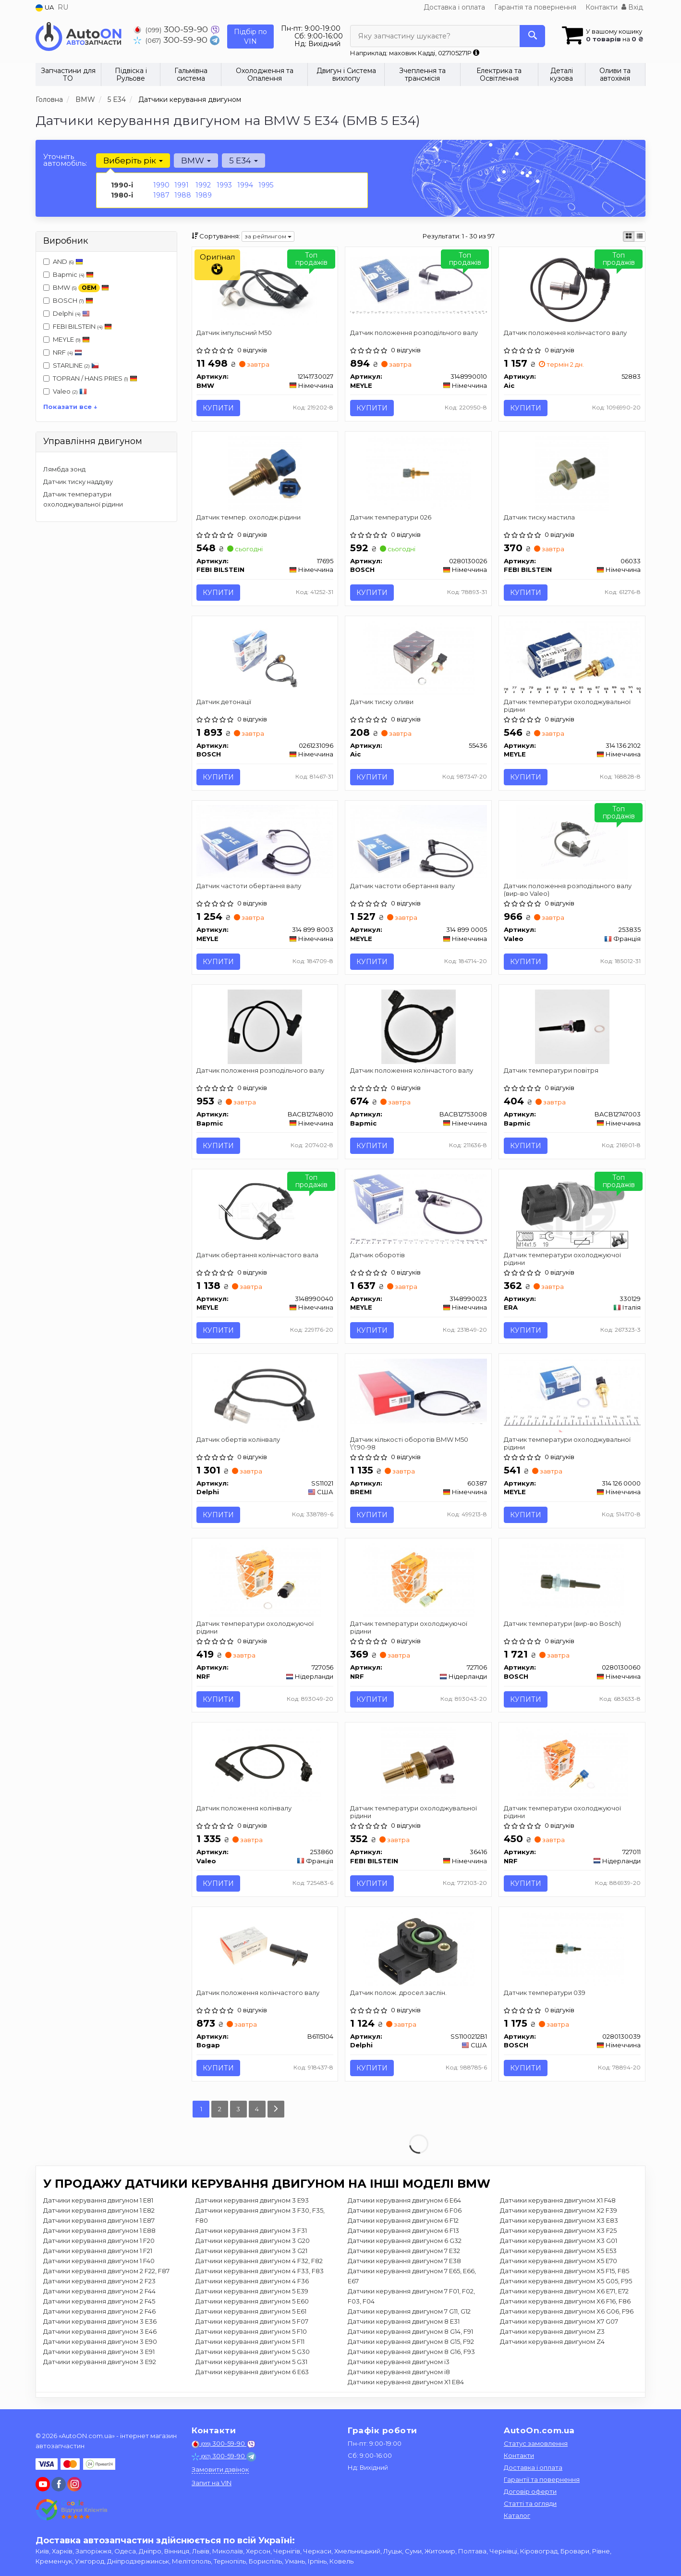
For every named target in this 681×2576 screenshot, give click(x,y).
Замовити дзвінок (220, 2469)
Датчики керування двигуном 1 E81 (98, 2202)
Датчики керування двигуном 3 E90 (100, 2343)
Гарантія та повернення (535, 7)
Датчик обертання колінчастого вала (258, 1256)
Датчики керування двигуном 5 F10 (251, 2333)
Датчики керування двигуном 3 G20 (252, 2242)
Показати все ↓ (70, 406)
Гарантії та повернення (542, 2479)
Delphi (66, 313)
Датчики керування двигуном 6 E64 (404, 2202)
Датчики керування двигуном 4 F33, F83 (259, 2273)
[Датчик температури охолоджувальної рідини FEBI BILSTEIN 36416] (418, 1765)
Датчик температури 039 (544, 1994)
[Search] (532, 36)
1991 (181, 185)
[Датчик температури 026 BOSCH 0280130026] (418, 473)
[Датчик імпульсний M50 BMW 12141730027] (264, 288)
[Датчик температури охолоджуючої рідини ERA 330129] (572, 1211)
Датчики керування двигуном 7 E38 (404, 2262)
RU (63, 7)
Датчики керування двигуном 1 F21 (97, 2252)
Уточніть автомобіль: (65, 160)
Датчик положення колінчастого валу (565, 332)
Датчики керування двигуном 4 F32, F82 (259, 2262)
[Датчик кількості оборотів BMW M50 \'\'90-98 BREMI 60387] (418, 1392)
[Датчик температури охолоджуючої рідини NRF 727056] (264, 1581)
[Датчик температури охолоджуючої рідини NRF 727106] (418, 1581)
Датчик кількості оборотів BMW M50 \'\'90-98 (409, 1444)
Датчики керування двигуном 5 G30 (252, 2353)
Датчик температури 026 (390, 517)
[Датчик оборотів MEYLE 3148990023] (418, 1209)
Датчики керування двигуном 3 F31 (251, 2232)
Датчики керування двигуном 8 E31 (404, 2323)
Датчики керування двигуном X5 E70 (558, 2262)
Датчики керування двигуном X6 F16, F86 (565, 2303)
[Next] (276, 2111)
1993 (224, 185)
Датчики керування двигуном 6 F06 (405, 2212)
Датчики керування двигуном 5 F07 (251, 2323)
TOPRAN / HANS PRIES (90, 378)
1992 (203, 185)
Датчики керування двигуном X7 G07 (559, 2323)
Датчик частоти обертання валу (249, 887)
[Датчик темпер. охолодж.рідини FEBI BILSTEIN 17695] (265, 473)
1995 (265, 185)
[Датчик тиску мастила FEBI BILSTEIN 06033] (572, 473)
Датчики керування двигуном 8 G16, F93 (411, 2353)
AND (63, 261)
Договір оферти (530, 2491)
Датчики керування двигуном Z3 (552, 2333)
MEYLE (66, 339)
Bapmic (73, 274)
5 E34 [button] (243, 160)
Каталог (517, 2515)
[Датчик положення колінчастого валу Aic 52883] (572, 288)
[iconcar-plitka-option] (628, 236)
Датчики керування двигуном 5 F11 (249, 2343)
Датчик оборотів (377, 1256)
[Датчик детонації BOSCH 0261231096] (264, 657)
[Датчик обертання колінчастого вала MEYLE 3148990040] (264, 1211)
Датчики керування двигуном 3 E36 (100, 2323)
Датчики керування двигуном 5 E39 (251, 2293)
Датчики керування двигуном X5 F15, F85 (564, 2273)
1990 (161, 185)
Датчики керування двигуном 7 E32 (404, 2252)
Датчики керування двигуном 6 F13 (403, 2232)
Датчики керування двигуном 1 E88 (99, 2232)
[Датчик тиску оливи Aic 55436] (418, 657)
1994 (245, 185)
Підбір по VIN (250, 36)
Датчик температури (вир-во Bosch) (562, 1625)
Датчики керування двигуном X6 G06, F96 (566, 2313)
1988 (182, 195)
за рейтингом (268, 236)
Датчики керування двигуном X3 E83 (559, 2222)
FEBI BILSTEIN (82, 326)
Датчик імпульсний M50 (234, 332)
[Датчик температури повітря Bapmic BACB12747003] (572, 1027)
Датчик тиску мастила (539, 517)
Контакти (601, 7)
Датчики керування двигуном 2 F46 (99, 2313)
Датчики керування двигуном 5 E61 (250, 2313)
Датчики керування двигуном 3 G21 (251, 2252)
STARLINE (71, 365)
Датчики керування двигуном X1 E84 (406, 2384)
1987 (161, 195)
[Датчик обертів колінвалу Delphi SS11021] (265, 1396)
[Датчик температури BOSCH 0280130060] (572, 1581)
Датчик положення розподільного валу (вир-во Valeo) (568, 890)
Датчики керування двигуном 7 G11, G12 (409, 2313)
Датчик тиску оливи (381, 702)
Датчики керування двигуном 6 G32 (405, 2242)
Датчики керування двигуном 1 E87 (99, 2222)
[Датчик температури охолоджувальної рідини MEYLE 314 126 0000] (572, 1395)
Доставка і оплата (454, 7)
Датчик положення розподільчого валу (414, 332)
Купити (218, 408)
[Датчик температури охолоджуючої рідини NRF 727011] (572, 1765)
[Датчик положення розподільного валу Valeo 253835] (572, 842)
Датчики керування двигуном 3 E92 (99, 2363)
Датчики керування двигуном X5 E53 (558, 2252)
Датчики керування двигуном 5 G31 (251, 2363)
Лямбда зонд (64, 469)
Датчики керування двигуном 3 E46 (100, 2333)
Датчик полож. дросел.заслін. (398, 1994)
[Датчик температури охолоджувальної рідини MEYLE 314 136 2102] (572, 656)
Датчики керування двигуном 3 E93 (252, 2202)
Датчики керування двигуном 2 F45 (99, 2303)
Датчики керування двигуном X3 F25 (558, 2232)
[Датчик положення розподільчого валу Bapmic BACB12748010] (265, 1027)
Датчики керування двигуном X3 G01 (558, 2242)
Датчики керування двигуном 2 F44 (99, 2293)
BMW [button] (196, 160)
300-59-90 (172, 29)
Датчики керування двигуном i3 (399, 2363)
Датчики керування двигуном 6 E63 (252, 2374)
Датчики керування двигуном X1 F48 (558, 2202)
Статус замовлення (536, 2443)
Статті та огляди (530, 2503)
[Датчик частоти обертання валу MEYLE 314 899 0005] (418, 841)
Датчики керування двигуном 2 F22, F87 (106, 2273)
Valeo (70, 391)
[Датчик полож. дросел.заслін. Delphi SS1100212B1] (419, 1950)
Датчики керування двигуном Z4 (552, 2343)
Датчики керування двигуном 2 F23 (99, 2283)
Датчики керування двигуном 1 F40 (99, 2262)
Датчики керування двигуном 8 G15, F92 (411, 2343)
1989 (203, 195)
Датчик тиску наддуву (78, 481)
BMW (76, 288)
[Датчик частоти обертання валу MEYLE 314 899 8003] (265, 841)
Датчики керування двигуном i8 (399, 2374)
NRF (62, 352)
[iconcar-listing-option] (639, 236)
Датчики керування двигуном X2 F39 (558, 2212)
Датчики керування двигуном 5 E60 (252, 2303)
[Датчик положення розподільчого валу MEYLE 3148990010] (418, 284)
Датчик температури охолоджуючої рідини (562, 1259)
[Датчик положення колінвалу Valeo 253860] (265, 1765)
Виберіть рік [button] (133, 160)
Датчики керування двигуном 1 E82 (99, 2212)
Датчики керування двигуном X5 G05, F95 (566, 2283)
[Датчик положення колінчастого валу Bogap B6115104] (264, 1950)
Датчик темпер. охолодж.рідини (249, 517)
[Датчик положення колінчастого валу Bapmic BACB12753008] (418, 1027)
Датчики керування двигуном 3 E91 (99, 2353)
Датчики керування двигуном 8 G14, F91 (410, 2333)
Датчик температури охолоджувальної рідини (567, 705)
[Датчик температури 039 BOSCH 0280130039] (572, 1950)
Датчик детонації (224, 702)
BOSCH (73, 300)
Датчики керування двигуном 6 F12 (403, 2222)
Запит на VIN (211, 2483)
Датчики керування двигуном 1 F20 (99, 2242)
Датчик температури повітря (551, 1071)
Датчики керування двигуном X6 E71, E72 (564, 2293)
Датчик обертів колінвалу (238, 1440)
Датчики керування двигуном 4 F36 (252, 2283)
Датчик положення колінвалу (244, 1809)
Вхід (632, 7)
